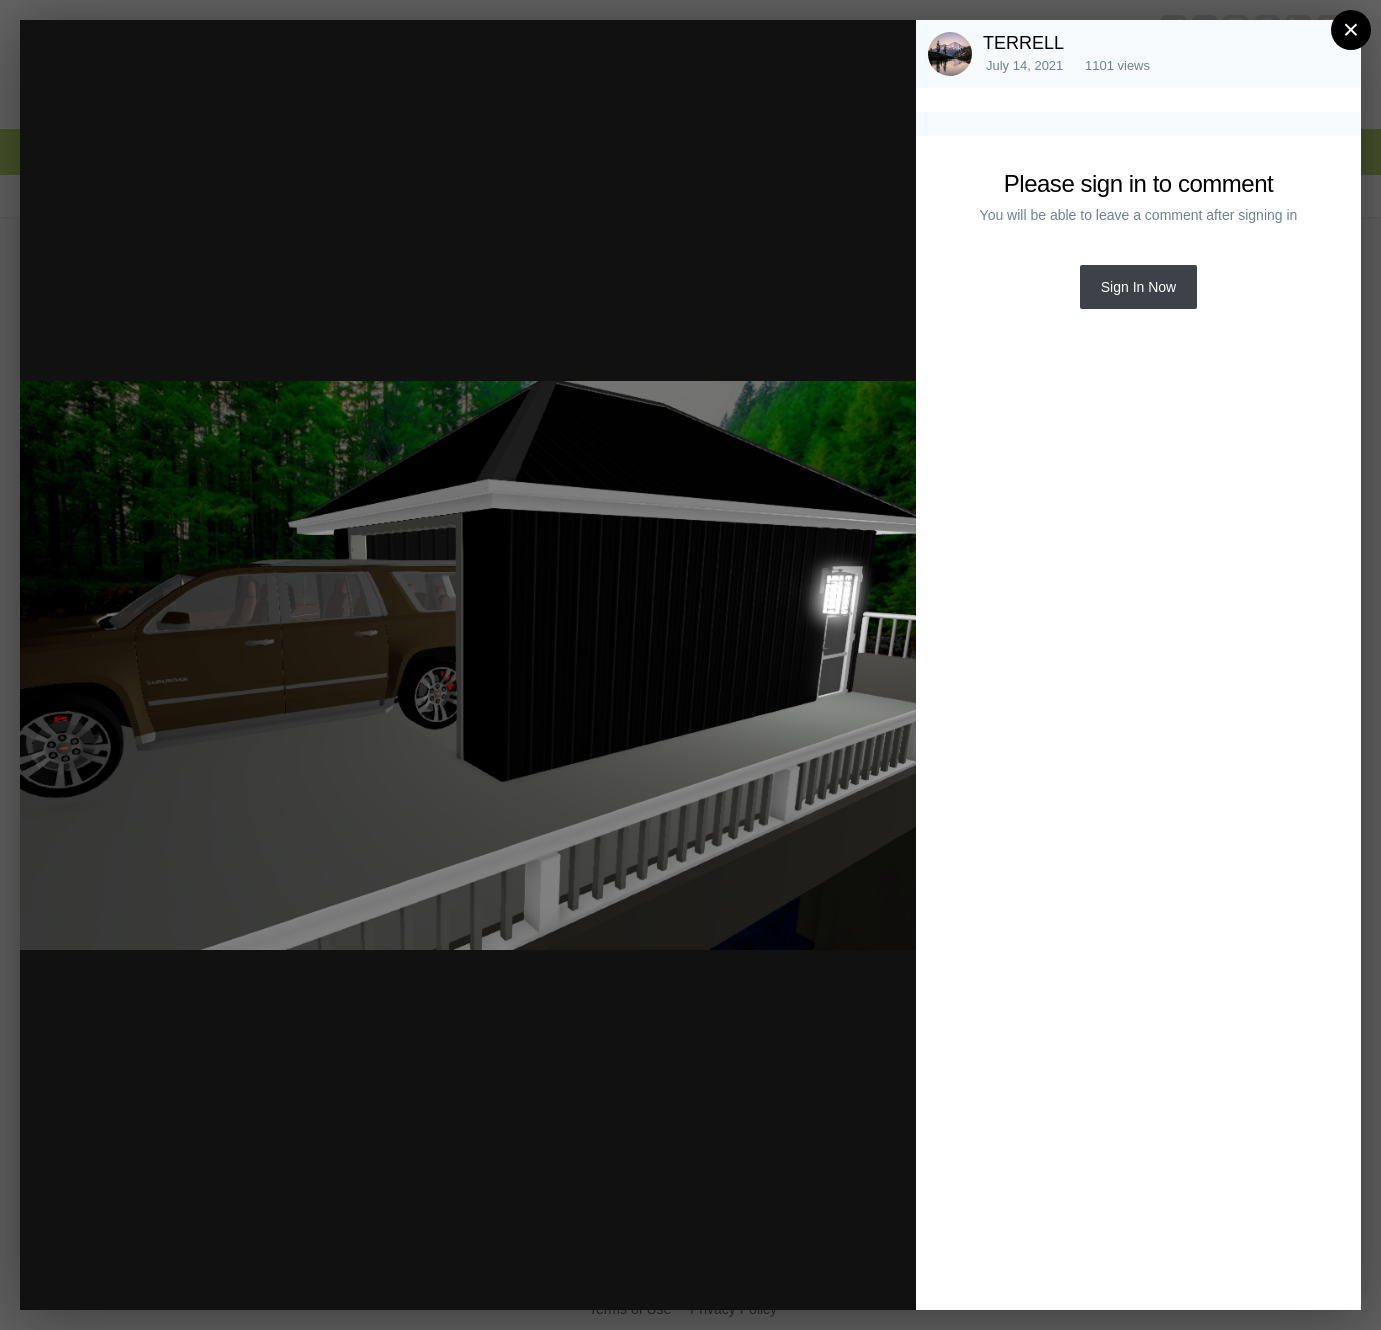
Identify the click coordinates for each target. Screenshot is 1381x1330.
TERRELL (1023, 43)
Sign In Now (1138, 287)
